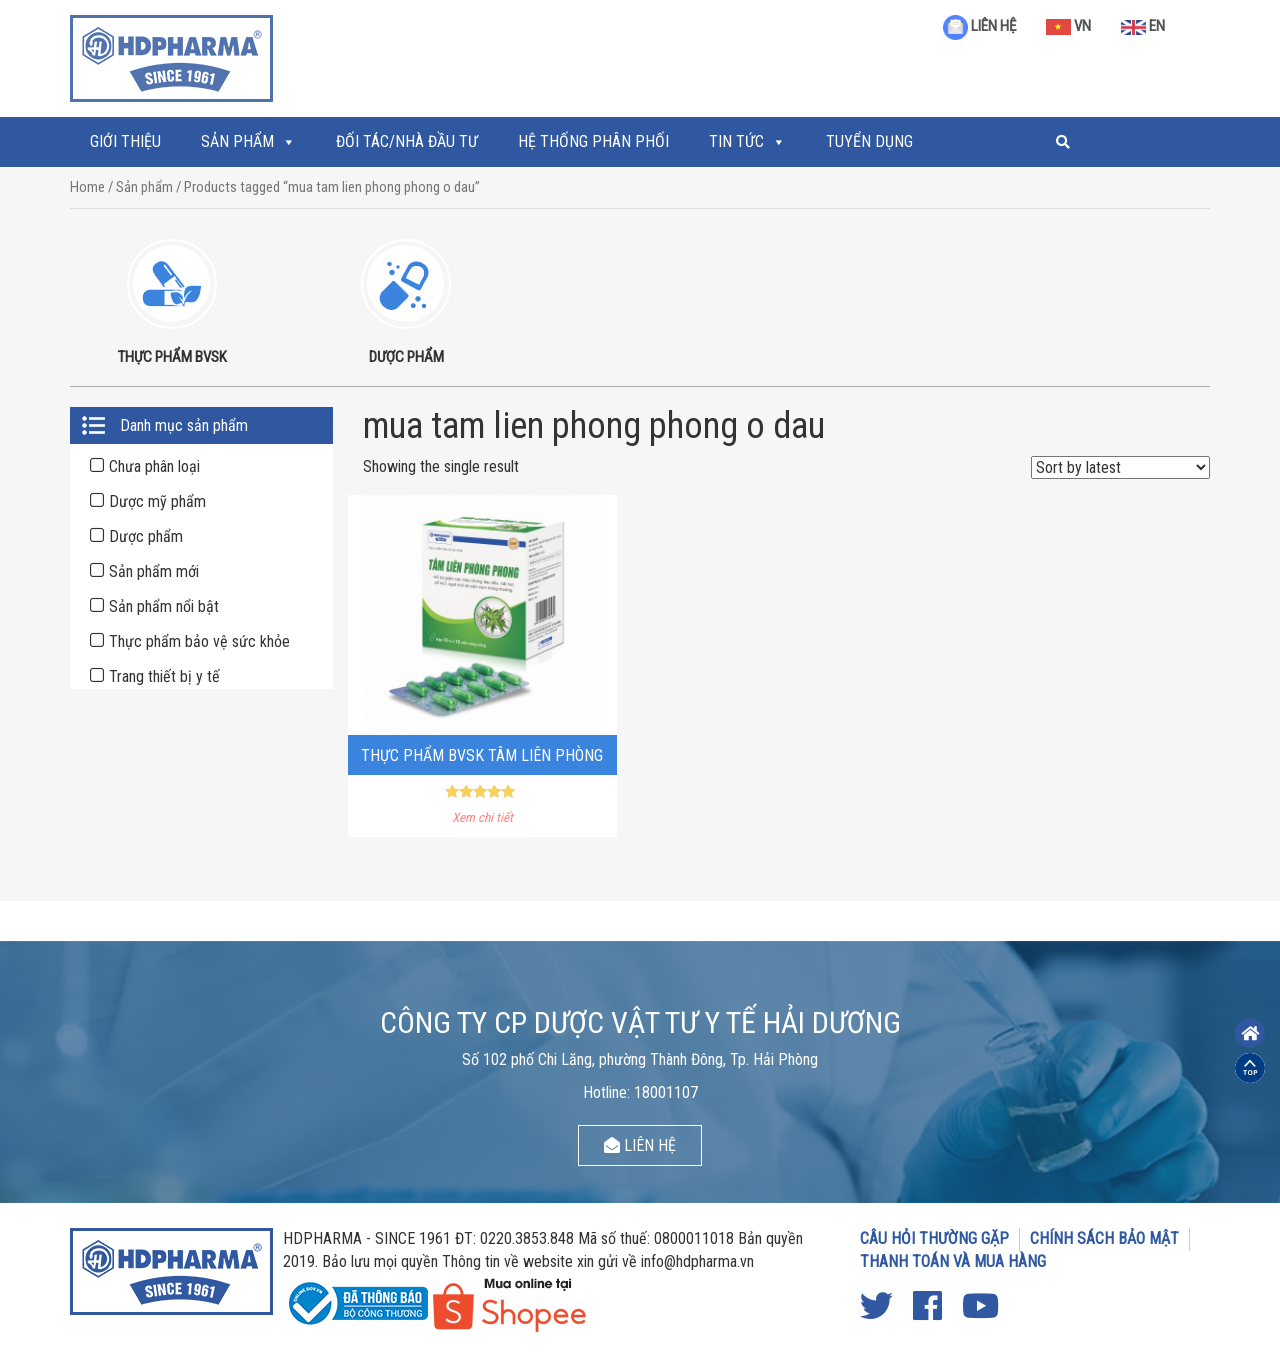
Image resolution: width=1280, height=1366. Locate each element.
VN (1068, 26)
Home (87, 187)
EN (1143, 26)
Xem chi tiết (482, 817)
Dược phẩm (146, 536)
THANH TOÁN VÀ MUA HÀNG (953, 1261)
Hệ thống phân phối (593, 141)
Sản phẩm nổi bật (164, 606)
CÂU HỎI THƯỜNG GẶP (934, 1238)
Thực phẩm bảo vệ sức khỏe (199, 641)
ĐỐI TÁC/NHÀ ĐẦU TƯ (407, 141)
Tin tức (736, 141)
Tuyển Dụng (869, 141)
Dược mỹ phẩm (157, 501)
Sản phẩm (237, 141)
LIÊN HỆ (979, 26)
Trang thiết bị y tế (164, 676)
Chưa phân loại (154, 466)
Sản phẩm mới (154, 571)
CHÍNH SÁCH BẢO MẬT (1104, 1238)
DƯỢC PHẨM (406, 357)
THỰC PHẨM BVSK (172, 357)
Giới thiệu (125, 141)
